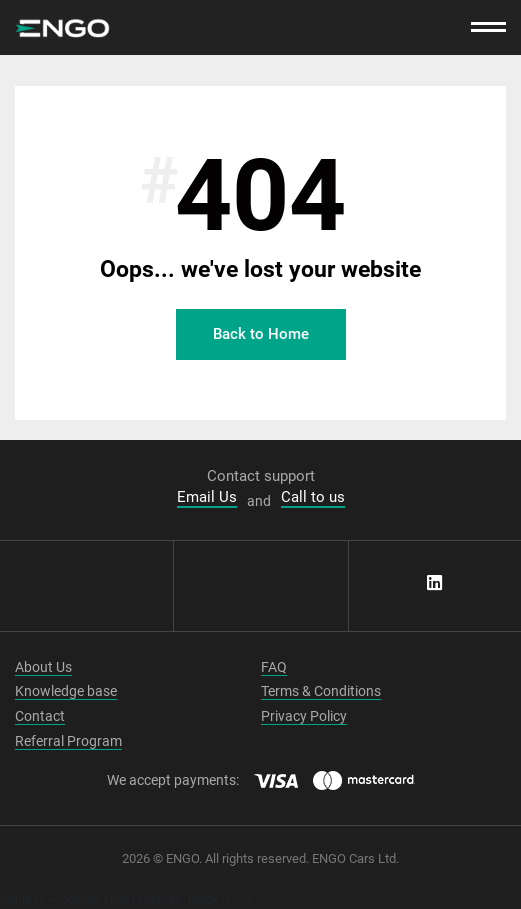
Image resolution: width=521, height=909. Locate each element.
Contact (40, 716)
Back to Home (261, 334)
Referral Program (68, 741)
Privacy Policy (304, 716)
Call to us (313, 497)
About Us (43, 667)
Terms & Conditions (321, 691)
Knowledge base (66, 691)
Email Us (207, 497)
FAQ (274, 667)
